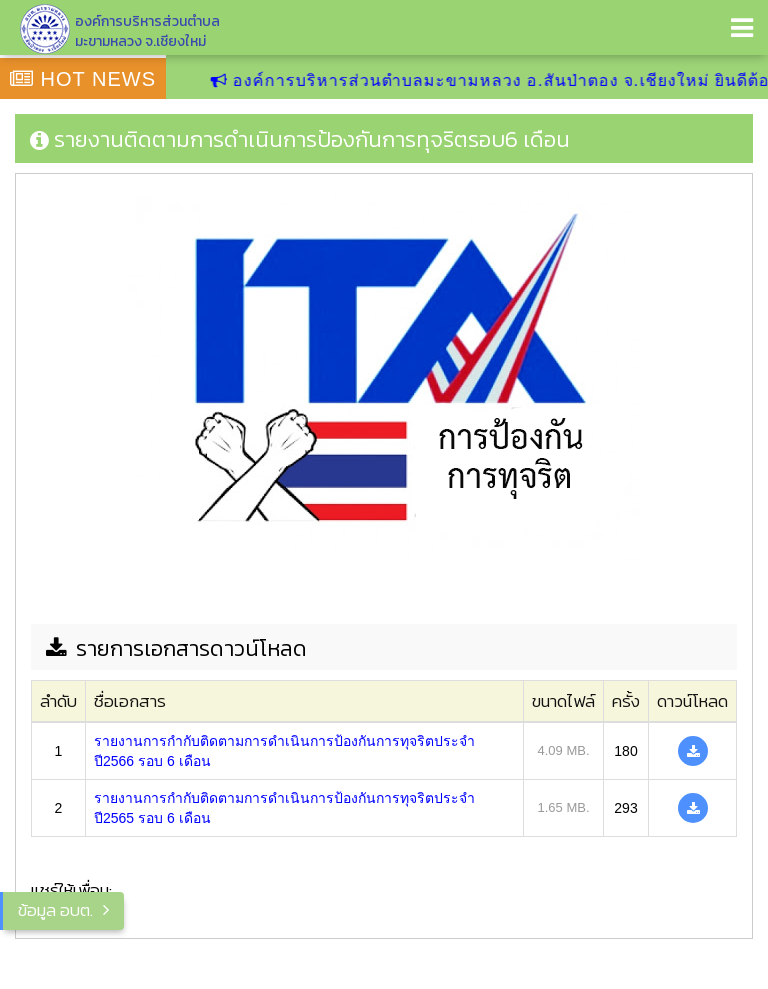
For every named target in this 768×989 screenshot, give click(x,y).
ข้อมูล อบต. (55, 910)
